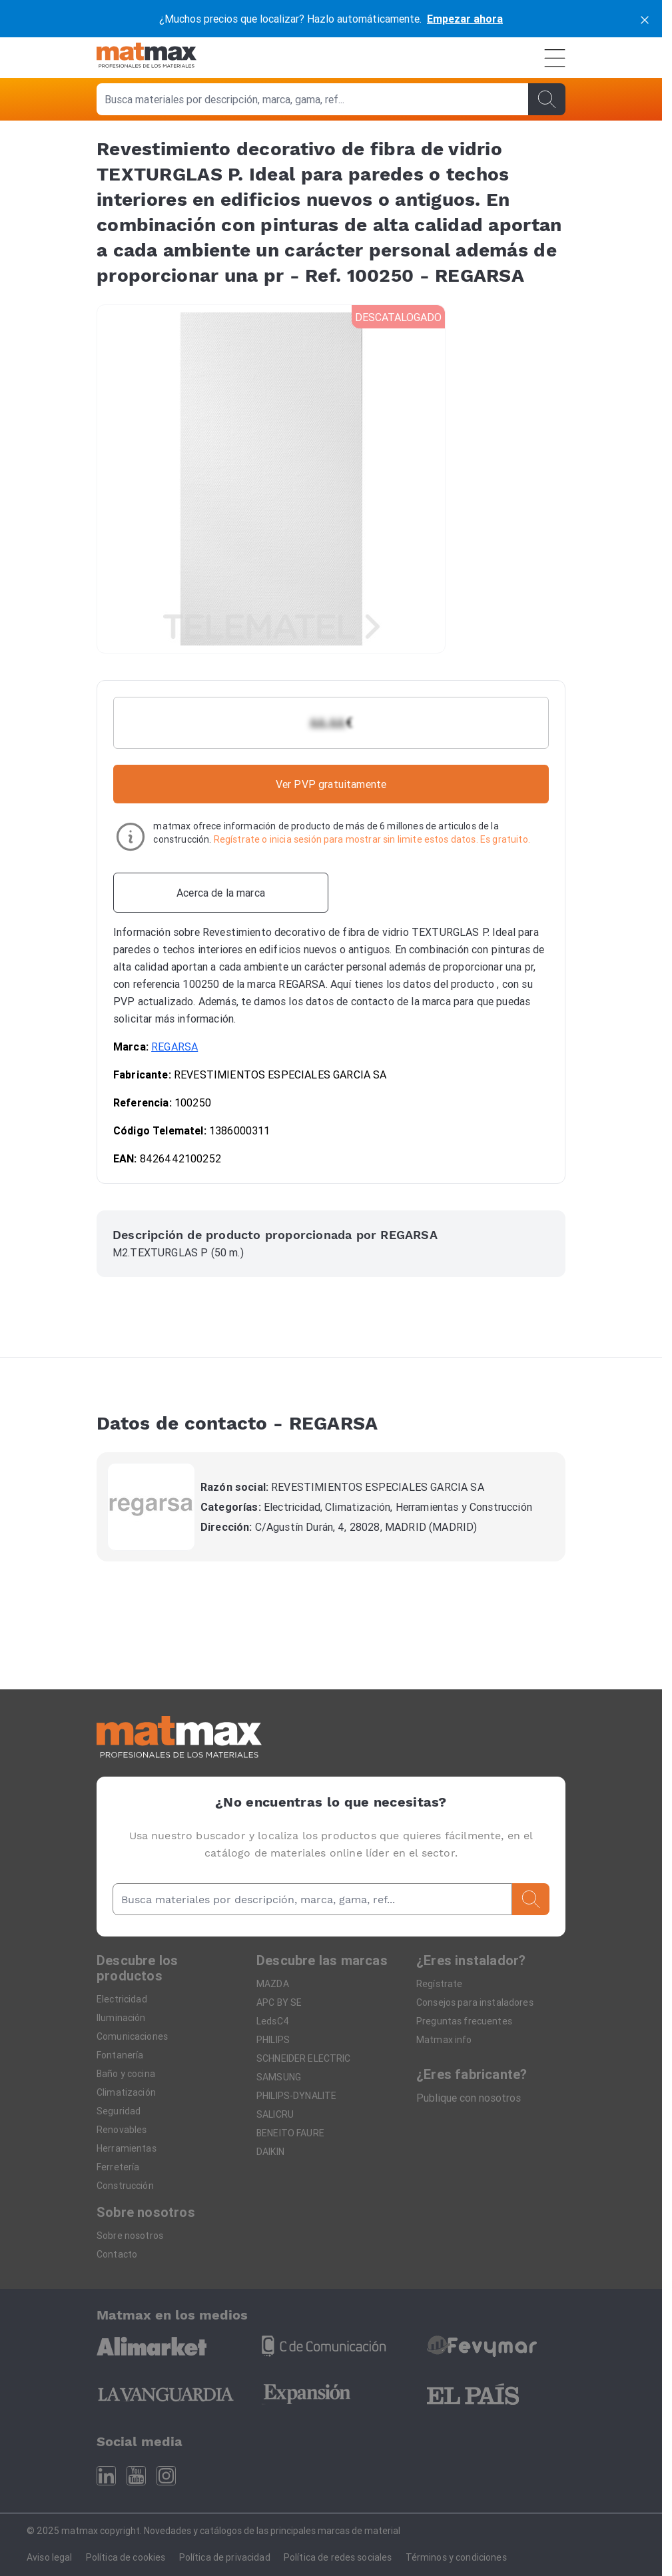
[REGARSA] (151, 1507)
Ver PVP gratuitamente (331, 784)
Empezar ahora (465, 18)
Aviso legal (50, 2557)
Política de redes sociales (338, 2557)
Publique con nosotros (468, 2097)
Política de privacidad (224, 2557)
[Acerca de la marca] (220, 893)
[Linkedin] (106, 2475)
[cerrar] (644, 19)
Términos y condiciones (456, 2557)
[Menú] (554, 58)
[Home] (146, 58)
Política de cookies (126, 2557)
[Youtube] (136, 2475)
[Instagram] (166, 2475)
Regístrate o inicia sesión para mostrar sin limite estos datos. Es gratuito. (372, 839)
